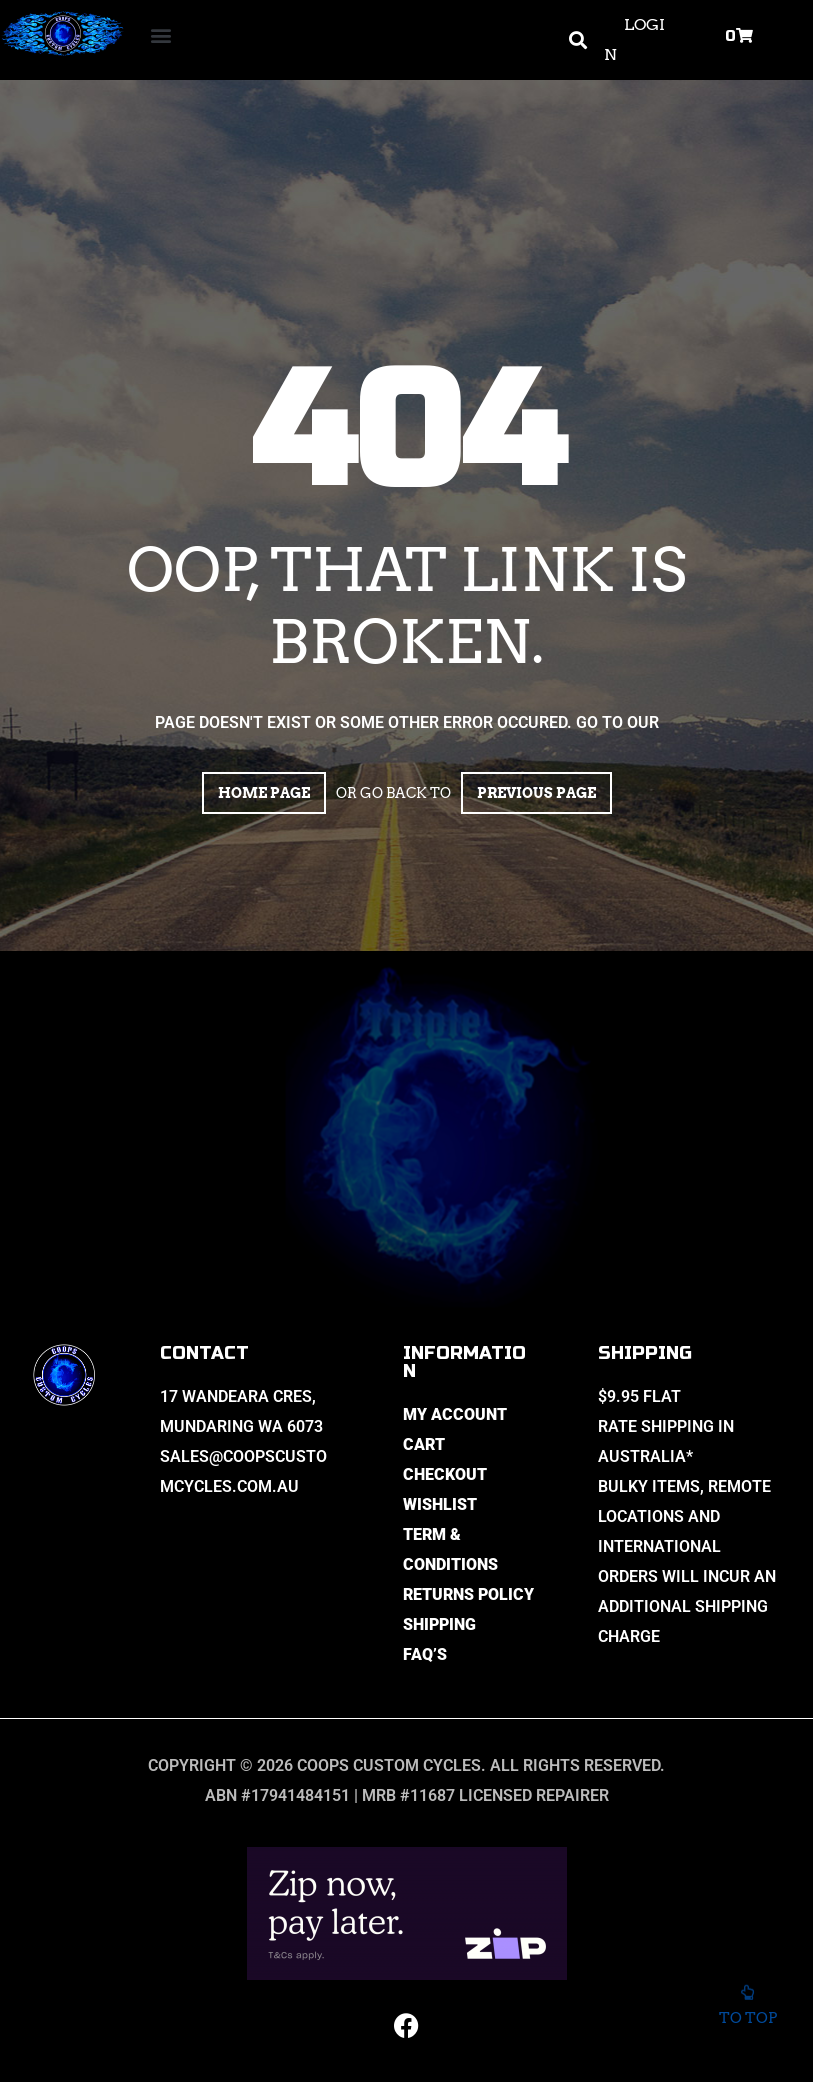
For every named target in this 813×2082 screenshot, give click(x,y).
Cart (424, 1444)
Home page (264, 793)
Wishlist (440, 1504)
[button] (161, 35)
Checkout (445, 1474)
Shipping (439, 1624)
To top (747, 2012)
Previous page (536, 793)
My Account (455, 1414)
